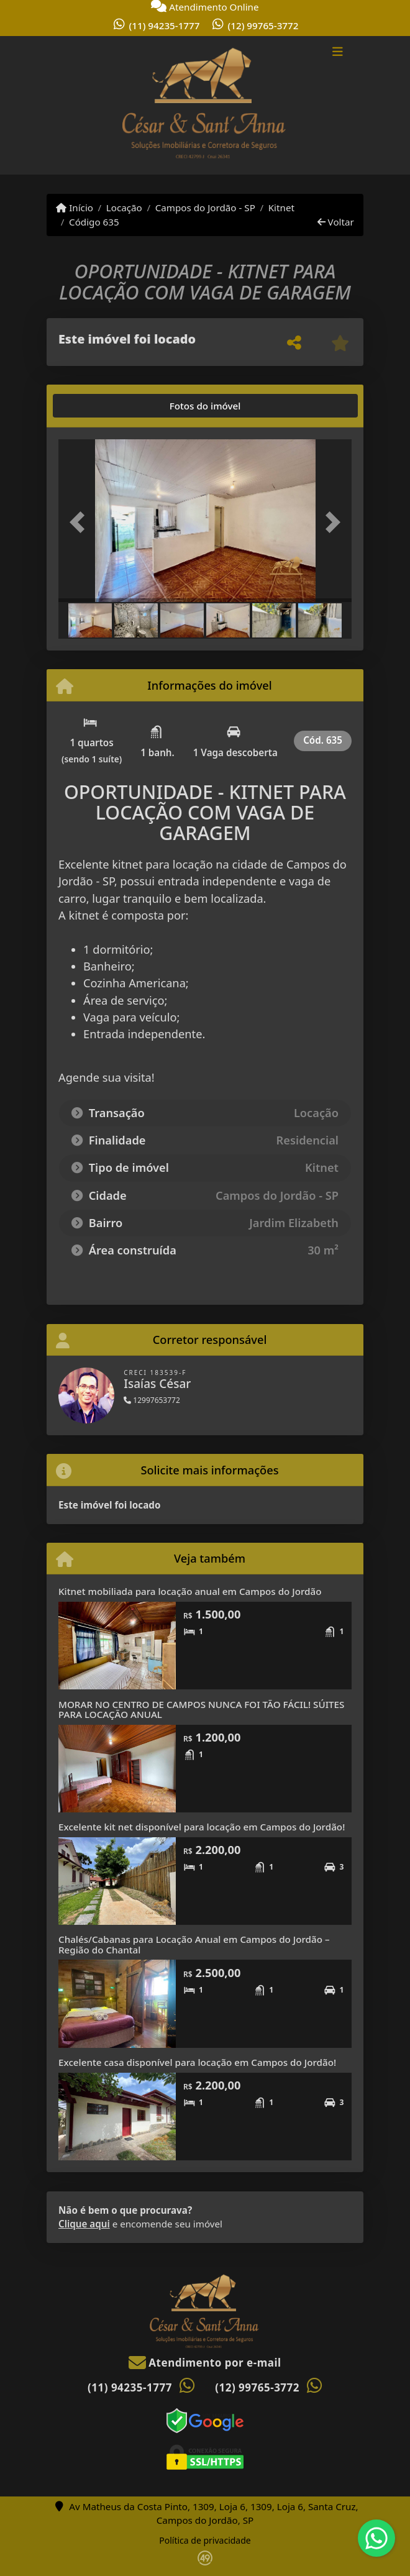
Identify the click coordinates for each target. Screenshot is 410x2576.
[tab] (98, 406)
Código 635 (94, 222)
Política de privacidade (204, 2540)
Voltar (335, 222)
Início (74, 207)
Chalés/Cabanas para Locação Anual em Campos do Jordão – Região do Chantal (194, 1944)
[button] (80, 522)
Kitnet (281, 207)
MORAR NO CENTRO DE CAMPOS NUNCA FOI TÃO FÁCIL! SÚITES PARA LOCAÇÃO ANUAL (201, 1709)
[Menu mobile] (205, 105)
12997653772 (152, 1400)
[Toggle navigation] (337, 53)
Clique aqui (84, 2223)
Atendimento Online (204, 7)
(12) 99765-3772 (263, 25)
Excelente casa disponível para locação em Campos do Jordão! (197, 2062)
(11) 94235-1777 (164, 25)
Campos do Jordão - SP (205, 207)
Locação (124, 207)
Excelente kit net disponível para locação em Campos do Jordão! (201, 1826)
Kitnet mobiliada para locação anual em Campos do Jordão (190, 1591)
